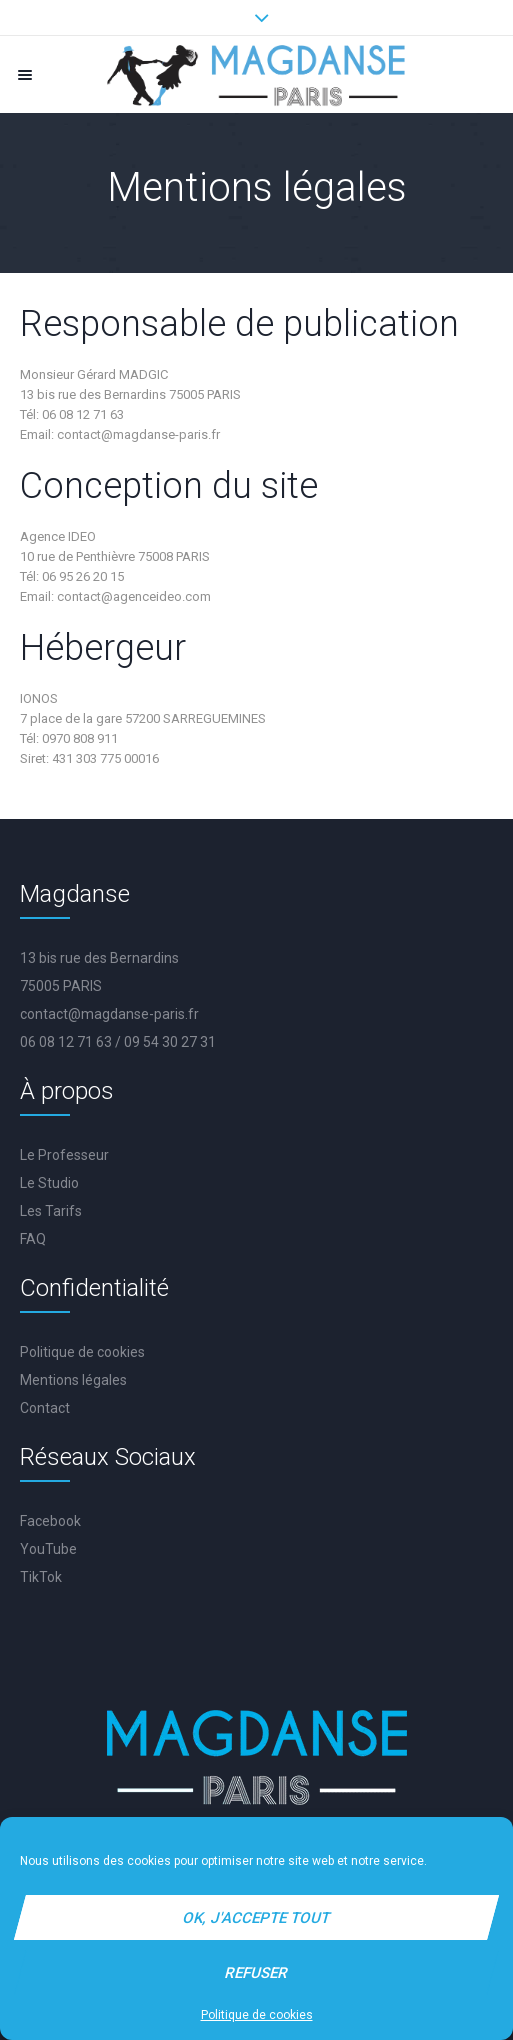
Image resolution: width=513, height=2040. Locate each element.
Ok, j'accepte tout (257, 1918)
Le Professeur (64, 1155)
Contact (45, 1408)
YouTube (48, 1549)
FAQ (33, 1239)
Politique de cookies (257, 2015)
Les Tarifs (51, 1211)
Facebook (50, 1521)
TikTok (41, 1577)
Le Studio (49, 1183)
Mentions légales (73, 1380)
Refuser (257, 1973)
